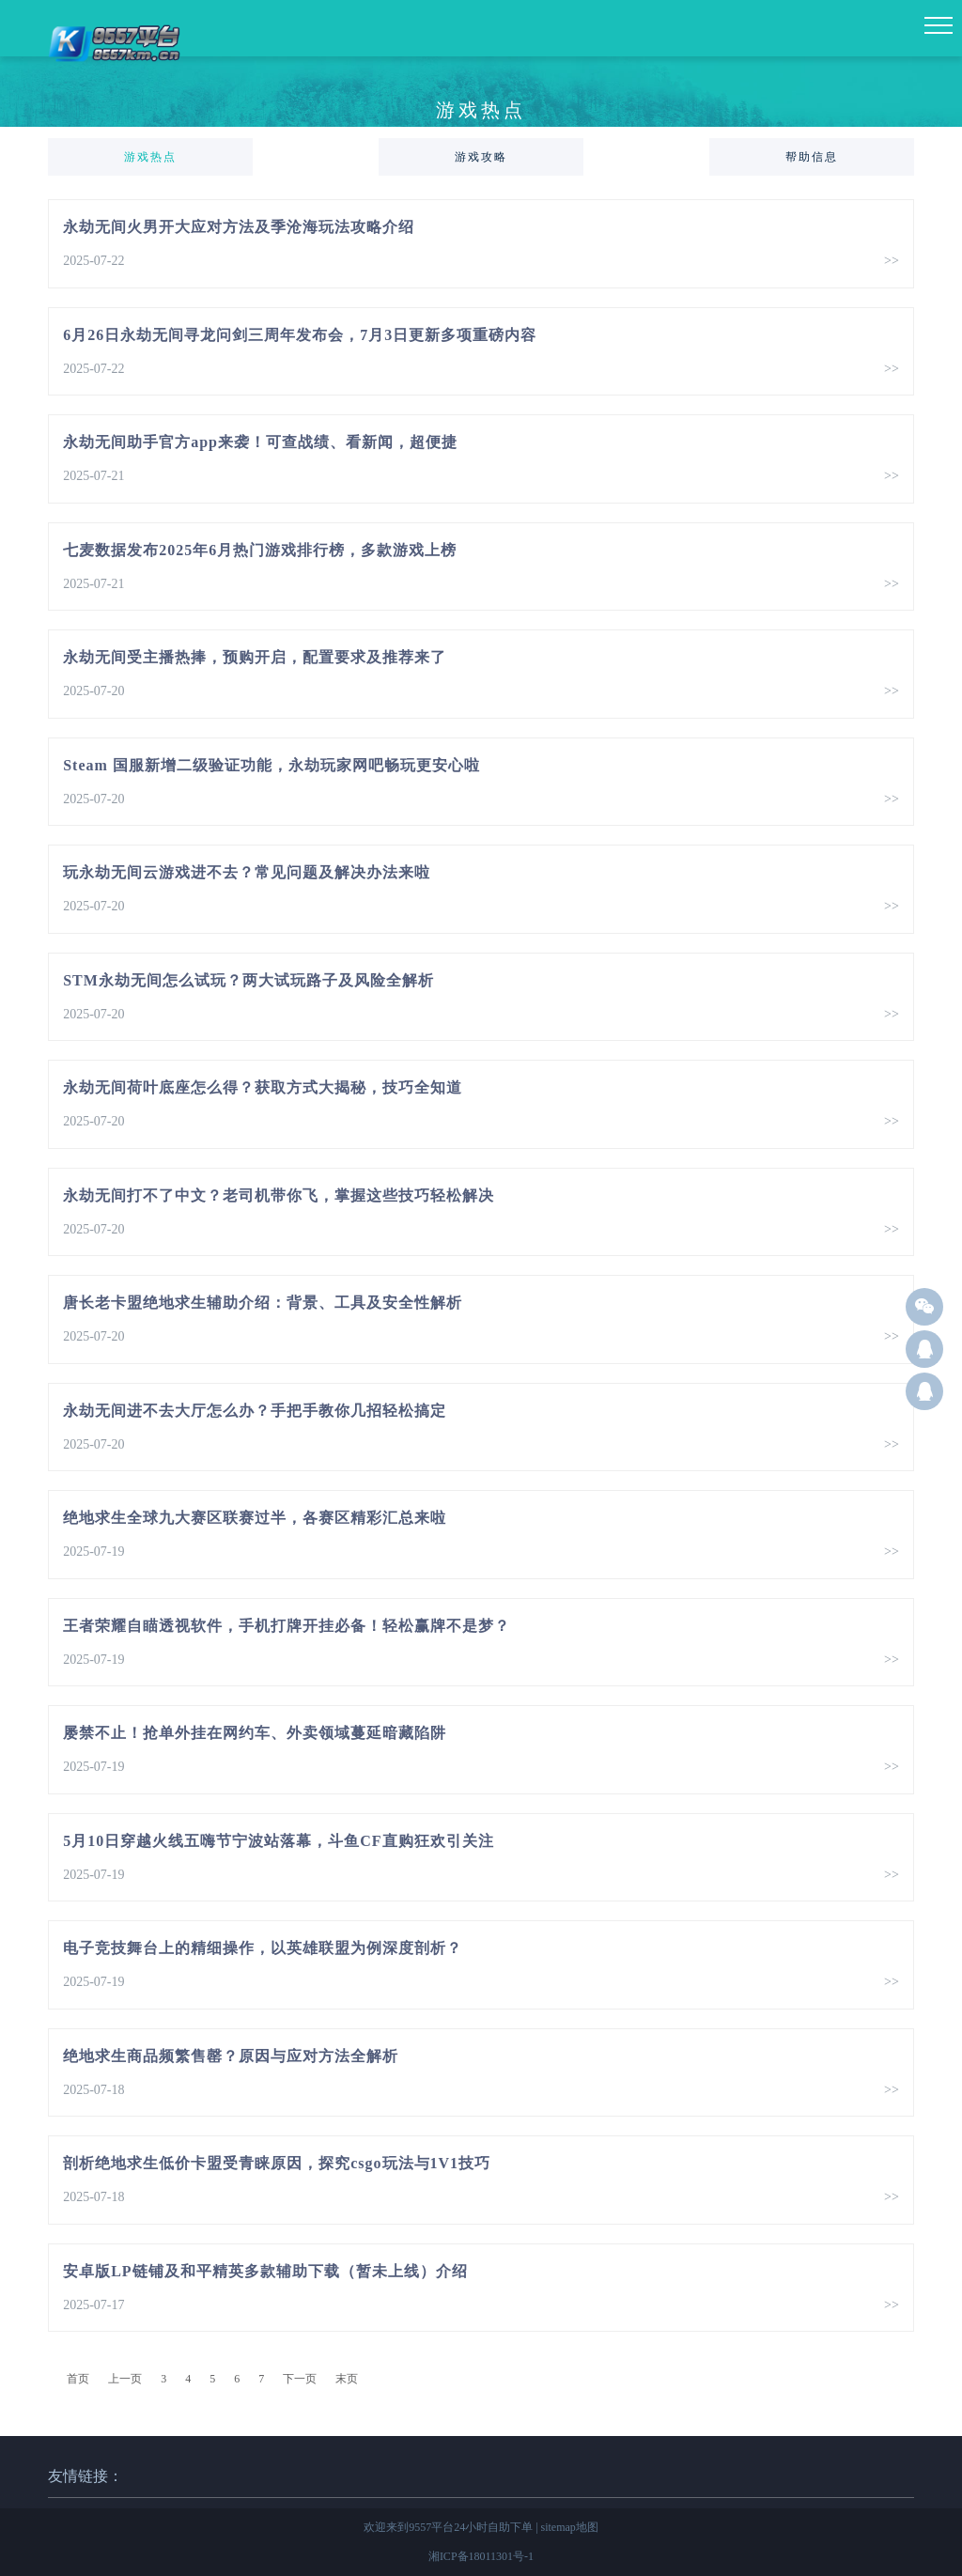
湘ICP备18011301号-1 (481, 2556)
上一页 (125, 2378)
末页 (346, 2378)
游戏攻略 (481, 156)
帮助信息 (811, 156)
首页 (78, 2378)
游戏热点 (150, 156)
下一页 (300, 2378)
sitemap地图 (569, 2527)
